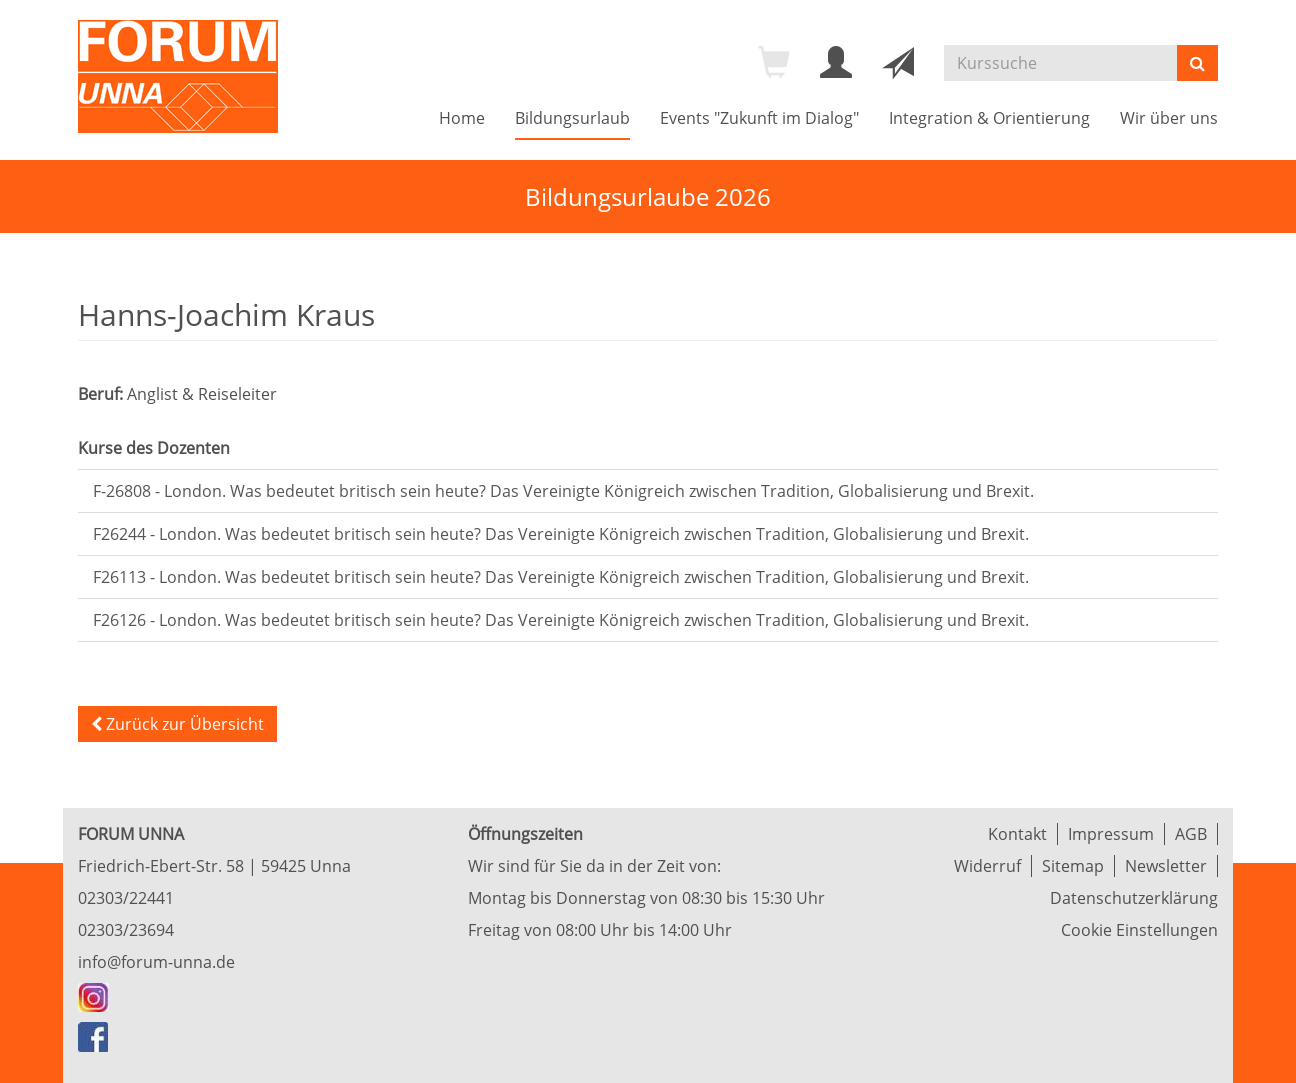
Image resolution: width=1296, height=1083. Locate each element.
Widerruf (987, 866)
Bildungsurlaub (572, 118)
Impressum (1111, 834)
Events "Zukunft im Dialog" (759, 118)
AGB (1191, 834)
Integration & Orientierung (989, 118)
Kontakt (1017, 834)
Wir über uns (1169, 118)
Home (462, 118)
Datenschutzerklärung (1134, 898)
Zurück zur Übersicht (177, 724)
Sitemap (1073, 866)
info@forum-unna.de (156, 962)
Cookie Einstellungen (1139, 930)
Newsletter (1166, 866)
